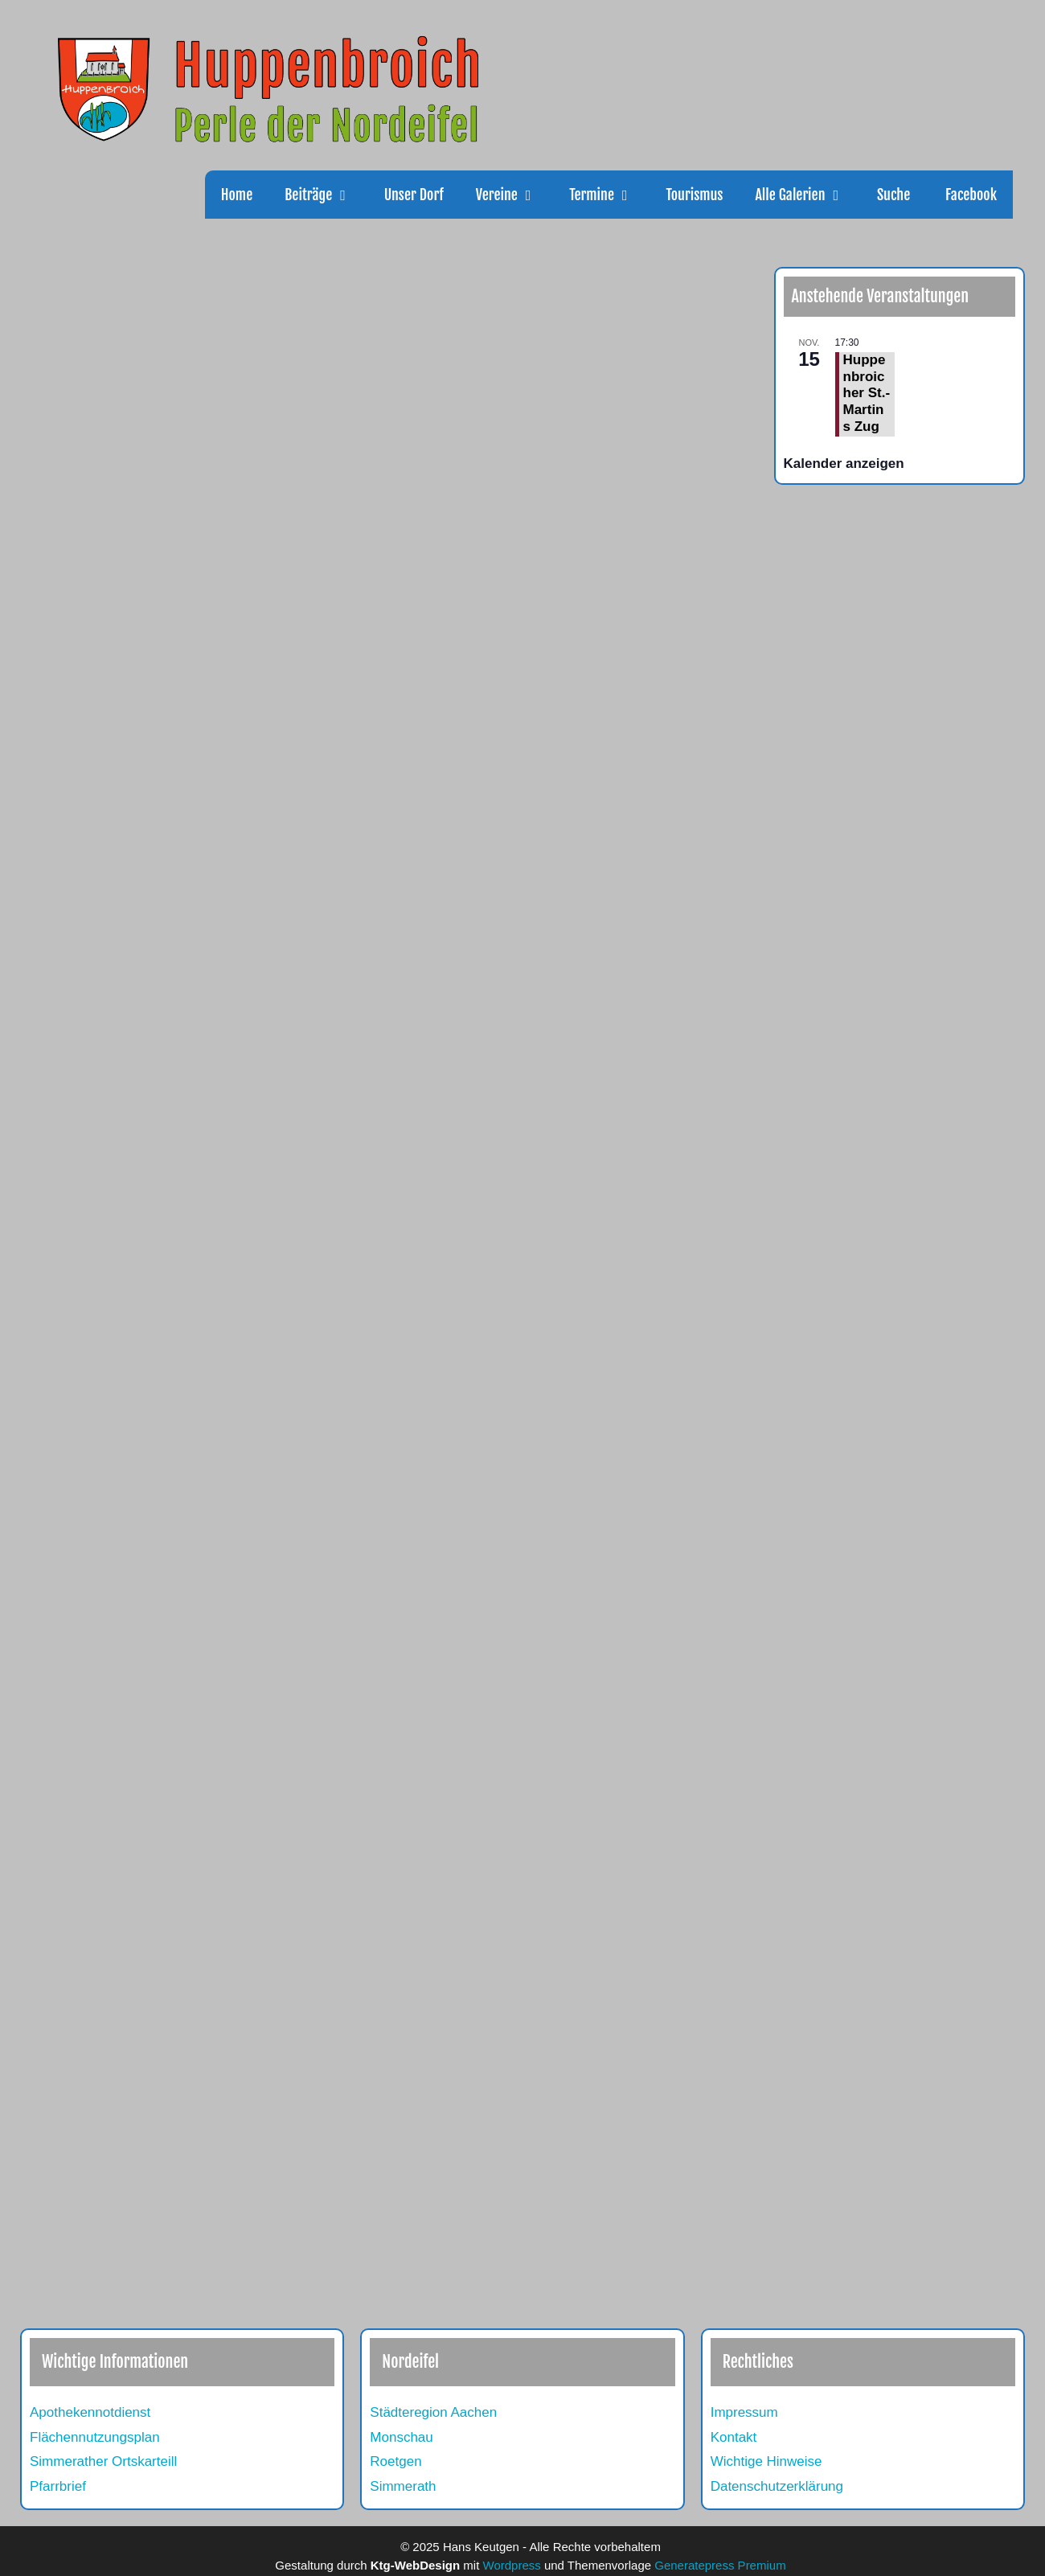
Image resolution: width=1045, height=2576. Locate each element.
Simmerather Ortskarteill (103, 2461)
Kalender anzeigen (844, 463)
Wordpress (512, 2565)
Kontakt (734, 2437)
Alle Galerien (807, 194)
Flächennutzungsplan (95, 2437)
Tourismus (694, 194)
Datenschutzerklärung (777, 2486)
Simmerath (403, 2486)
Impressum (744, 2412)
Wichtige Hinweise (766, 2461)
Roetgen (395, 2461)
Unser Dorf (414, 194)
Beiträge (326, 194)
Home (236, 194)
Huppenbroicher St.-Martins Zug (867, 392)
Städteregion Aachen (433, 2412)
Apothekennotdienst (90, 2412)
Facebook (969, 194)
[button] (349, 194)
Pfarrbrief (58, 2486)
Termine (609, 194)
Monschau (401, 2437)
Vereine (514, 194)
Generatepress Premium (719, 2565)
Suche (893, 194)
